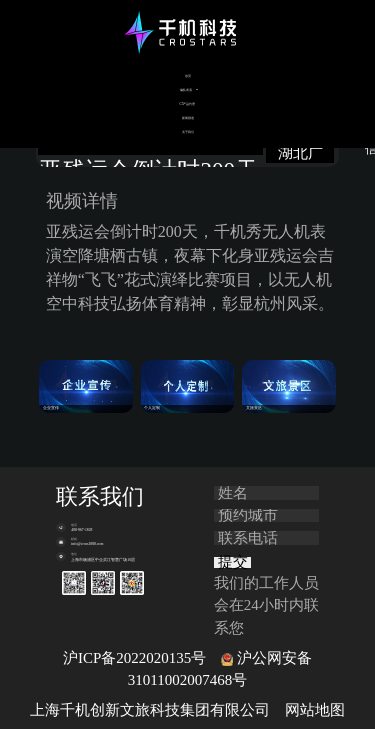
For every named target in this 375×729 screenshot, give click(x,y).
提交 (233, 562)
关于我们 (188, 132)
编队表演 (186, 90)
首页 (188, 76)
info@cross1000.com (87, 544)
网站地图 (315, 710)
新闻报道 (188, 118)
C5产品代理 (188, 104)
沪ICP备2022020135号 (134, 658)
